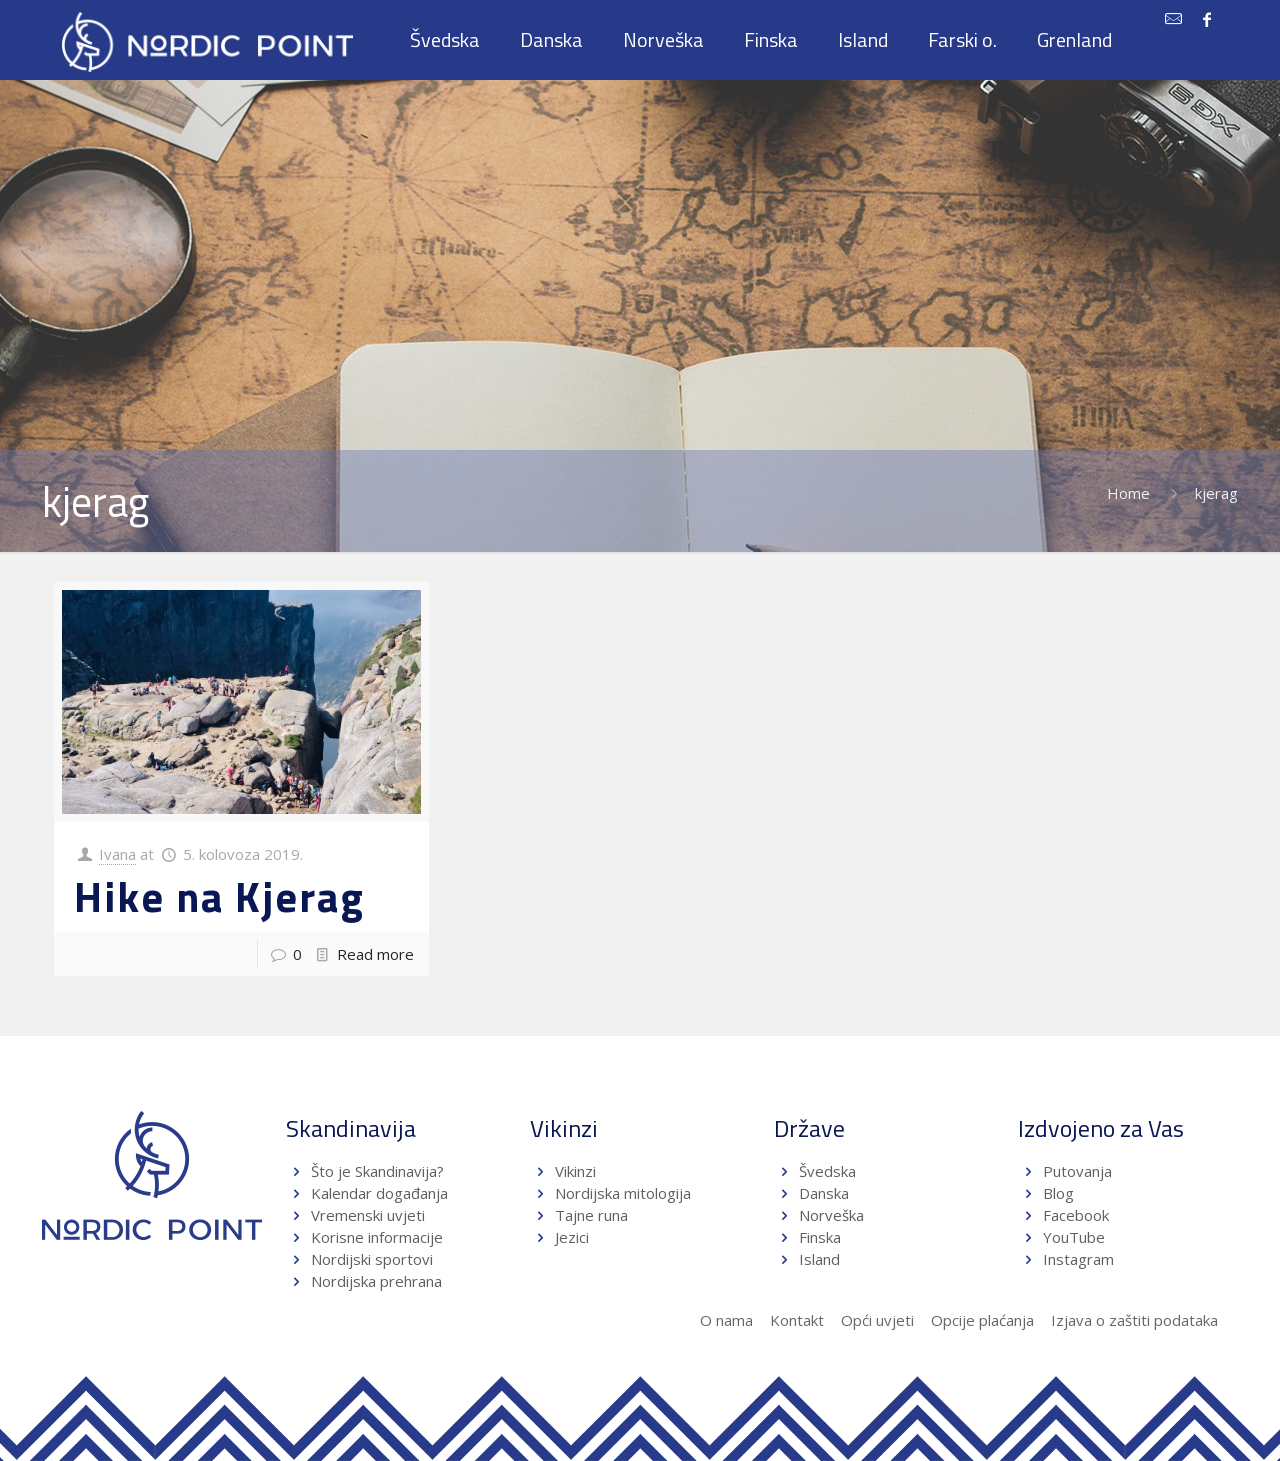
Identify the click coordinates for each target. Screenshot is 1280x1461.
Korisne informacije (377, 1237)
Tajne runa (591, 1215)
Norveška (831, 1215)
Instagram (1078, 1259)
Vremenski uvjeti (368, 1215)
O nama (726, 1320)
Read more (375, 954)
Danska (824, 1193)
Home (1128, 493)
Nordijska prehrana (376, 1281)
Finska (820, 1237)
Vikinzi (575, 1171)
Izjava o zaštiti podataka (1134, 1320)
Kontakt (797, 1320)
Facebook (1076, 1215)
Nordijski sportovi (372, 1259)
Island (819, 1259)
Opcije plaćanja (982, 1320)
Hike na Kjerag (219, 896)
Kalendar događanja (379, 1193)
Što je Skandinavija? (377, 1171)
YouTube (1072, 1237)
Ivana (117, 854)
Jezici (572, 1237)
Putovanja (1077, 1171)
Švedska (827, 1171)
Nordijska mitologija (623, 1193)
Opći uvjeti (877, 1320)
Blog (1058, 1193)
